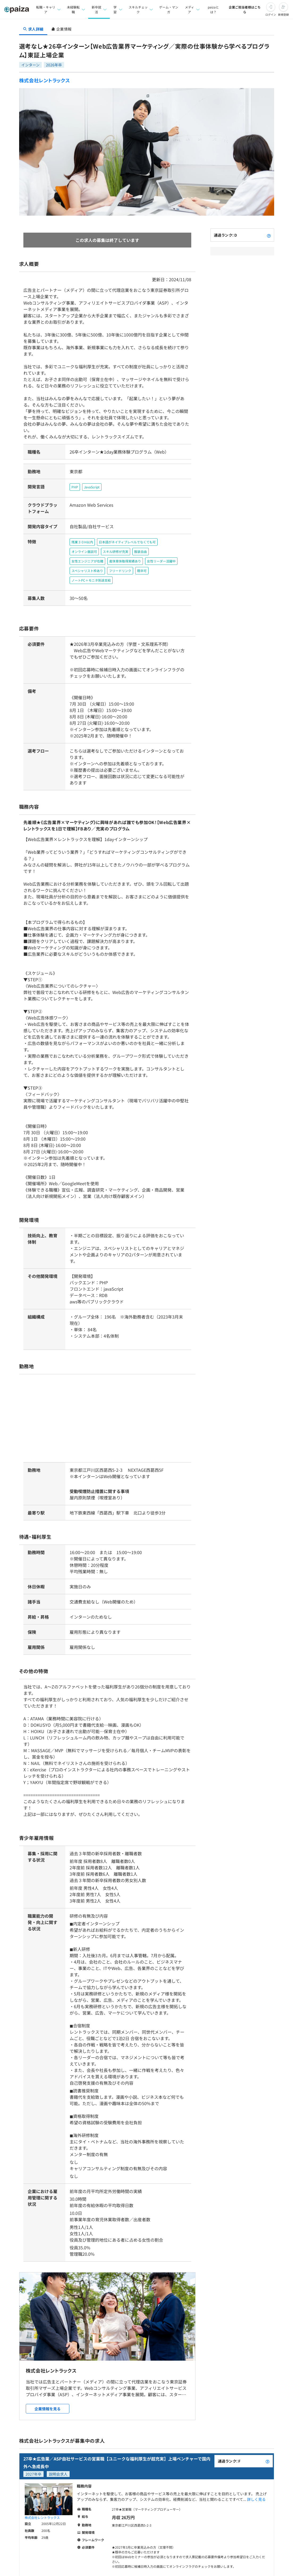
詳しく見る (256, 2445)
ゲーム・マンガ (168, 9)
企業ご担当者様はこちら (245, 9)
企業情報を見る (48, 2354)
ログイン (270, 14)
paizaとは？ (213, 9)
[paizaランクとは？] (269, 235)
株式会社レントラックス (44, 80)
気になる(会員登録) (126, 2536)
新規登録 (283, 14)
